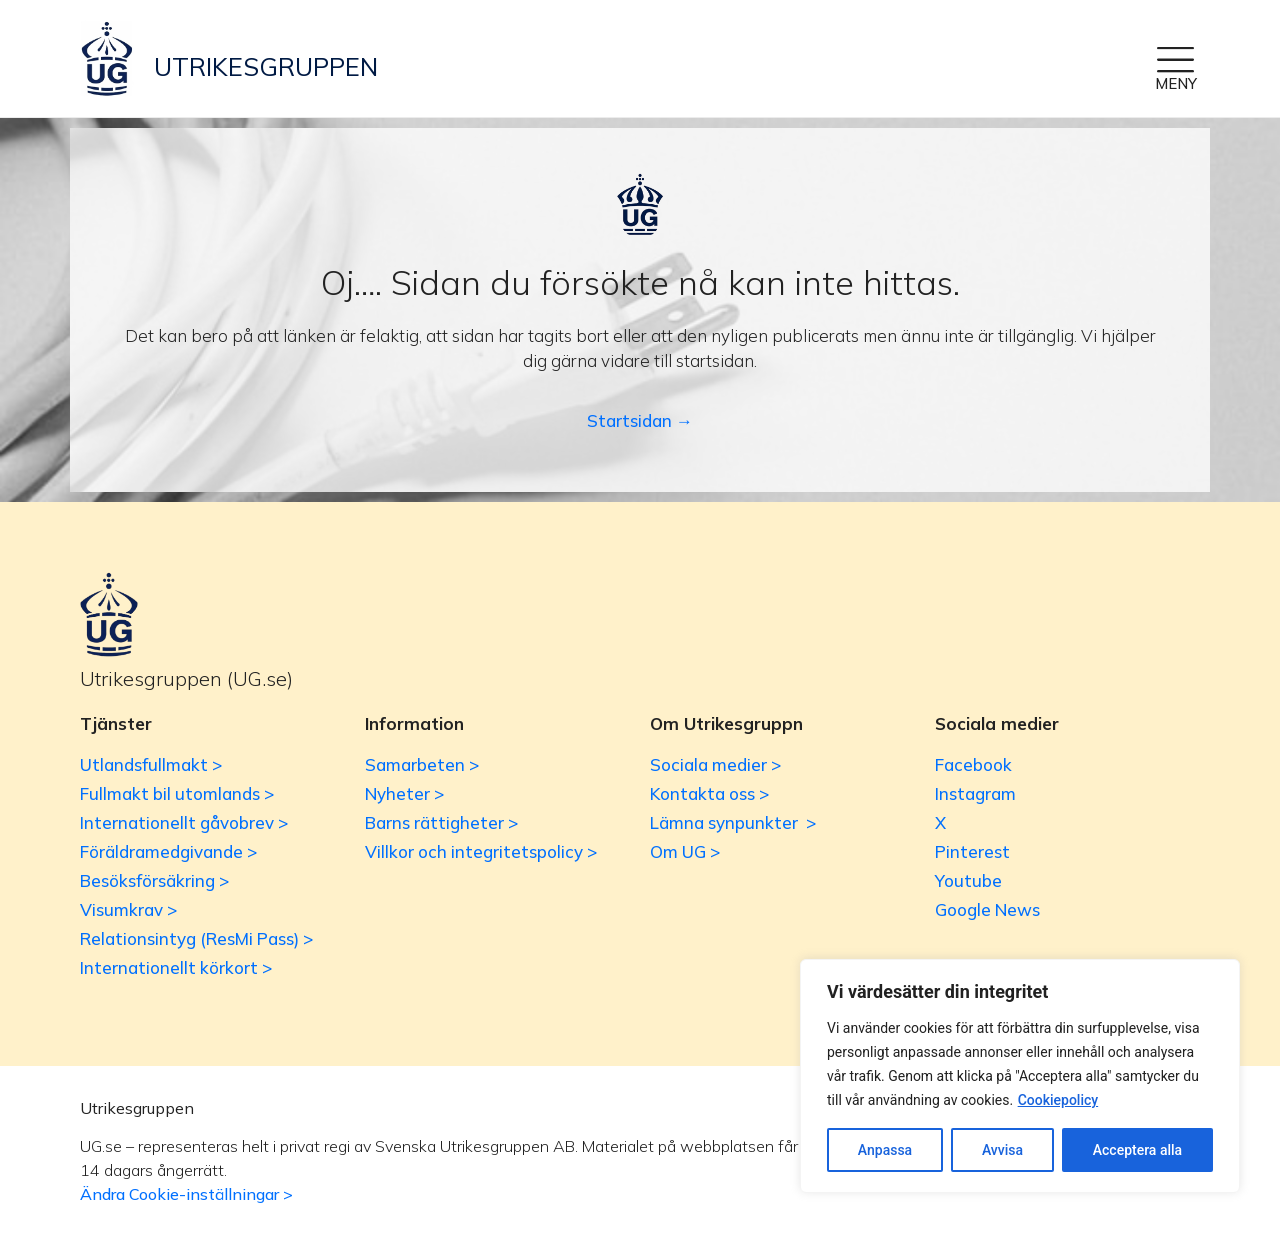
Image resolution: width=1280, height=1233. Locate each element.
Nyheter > (404, 793)
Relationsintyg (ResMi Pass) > (196, 938)
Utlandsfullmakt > (151, 764)
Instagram (975, 793)
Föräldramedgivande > (168, 851)
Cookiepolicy (1058, 1100)
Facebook (973, 764)
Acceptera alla (1137, 1150)
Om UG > (685, 851)
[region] (1020, 1076)
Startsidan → (640, 420)
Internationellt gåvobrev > (184, 822)
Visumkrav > (128, 909)
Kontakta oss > (709, 793)
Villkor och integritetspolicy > (481, 851)
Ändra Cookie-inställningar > (186, 1194)
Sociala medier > (715, 764)
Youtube (968, 880)
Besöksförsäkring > (154, 880)
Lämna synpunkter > (733, 822)
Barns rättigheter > (441, 822)
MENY (1176, 83)
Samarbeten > (422, 764)
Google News (987, 909)
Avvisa (1002, 1150)
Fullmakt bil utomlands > (177, 793)
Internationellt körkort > (176, 967)
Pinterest (972, 851)
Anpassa (885, 1150)
